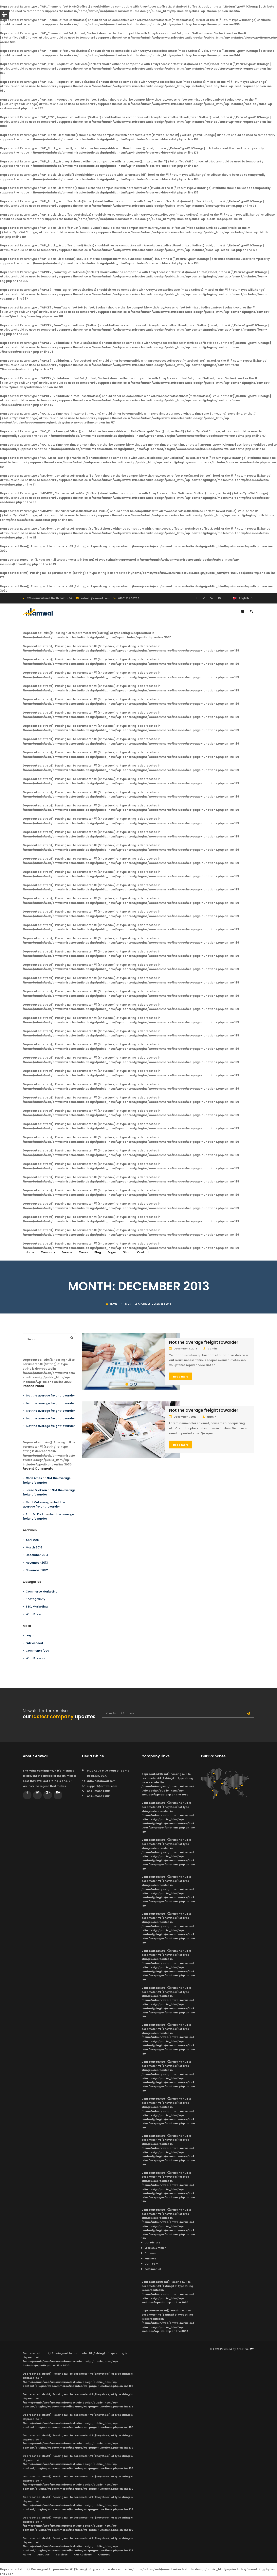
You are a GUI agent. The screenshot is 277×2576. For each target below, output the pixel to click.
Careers (150, 2253)
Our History (152, 2242)
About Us (43, 2554)
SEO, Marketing (37, 1607)
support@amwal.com (102, 1786)
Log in (30, 1635)
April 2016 (33, 1540)
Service (67, 1252)
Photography (35, 1599)
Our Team (151, 2264)
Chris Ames (34, 1478)
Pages (112, 1252)
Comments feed (37, 1651)
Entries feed (34, 1643)
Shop (127, 1252)
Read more (180, 1377)
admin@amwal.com (101, 1781)
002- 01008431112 (99, 1791)
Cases (83, 1252)
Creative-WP (245, 2349)
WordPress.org (36, 1658)
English (241, 598)
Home (30, 1252)
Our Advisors (83, 2554)
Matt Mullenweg (37, 1502)
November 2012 (37, 1570)
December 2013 (37, 1555)
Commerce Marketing (42, 1591)
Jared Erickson (36, 1490)
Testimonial (152, 2269)
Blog (97, 1252)
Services (61, 2554)
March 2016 (34, 1547)
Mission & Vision (155, 2248)
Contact (143, 1252)
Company (48, 1252)
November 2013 (37, 1563)
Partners (150, 2258)
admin (210, 1348)
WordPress (34, 1614)
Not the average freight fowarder (203, 1342)
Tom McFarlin (35, 1514)
